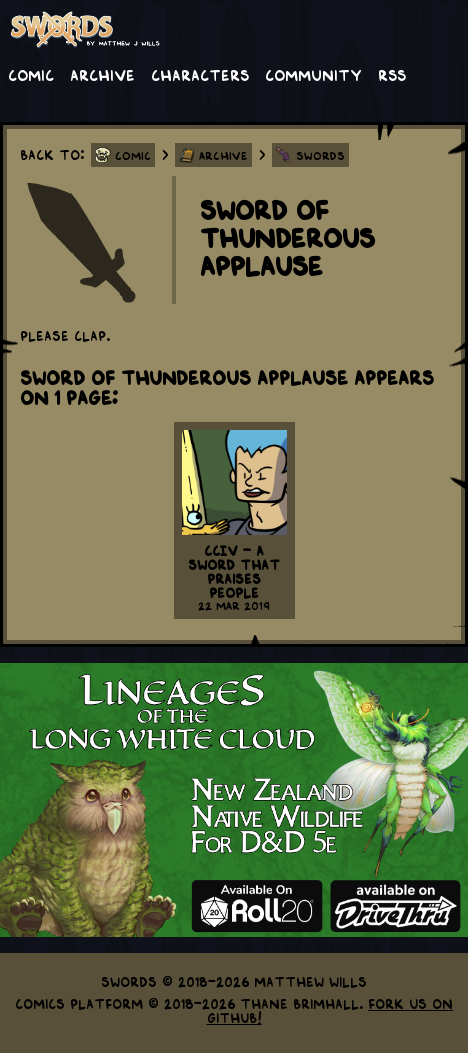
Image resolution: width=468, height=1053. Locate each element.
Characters (200, 74)
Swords (320, 155)
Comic (31, 74)
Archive (102, 74)
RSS (392, 74)
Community (313, 74)
